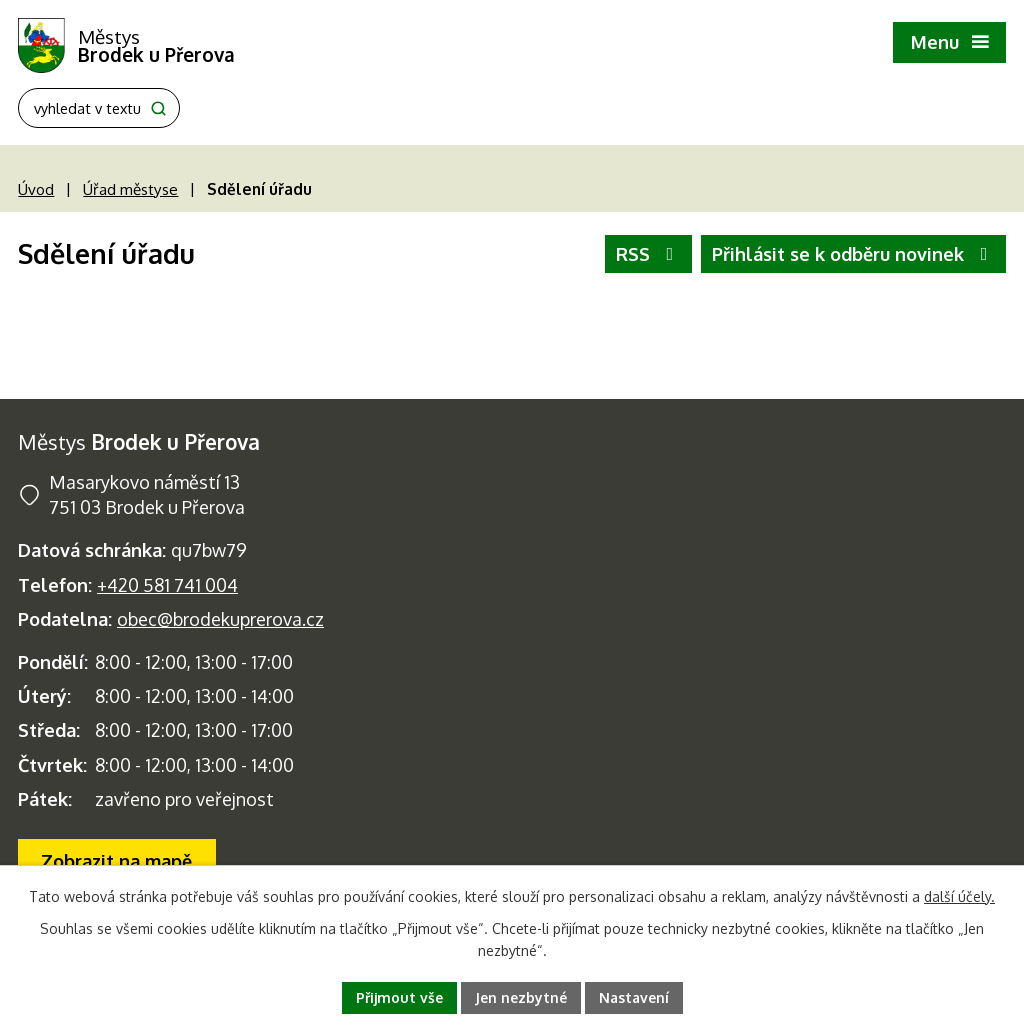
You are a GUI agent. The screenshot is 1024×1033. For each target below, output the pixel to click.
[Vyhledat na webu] (158, 108)
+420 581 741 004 (167, 585)
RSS (649, 254)
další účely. (959, 896)
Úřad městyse (130, 189)
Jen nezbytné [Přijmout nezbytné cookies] (521, 997)
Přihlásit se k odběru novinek (854, 254)
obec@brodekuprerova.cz (220, 619)
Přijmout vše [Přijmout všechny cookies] (399, 997)
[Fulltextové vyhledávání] (99, 108)
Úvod (36, 189)
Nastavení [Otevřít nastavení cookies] (634, 997)
